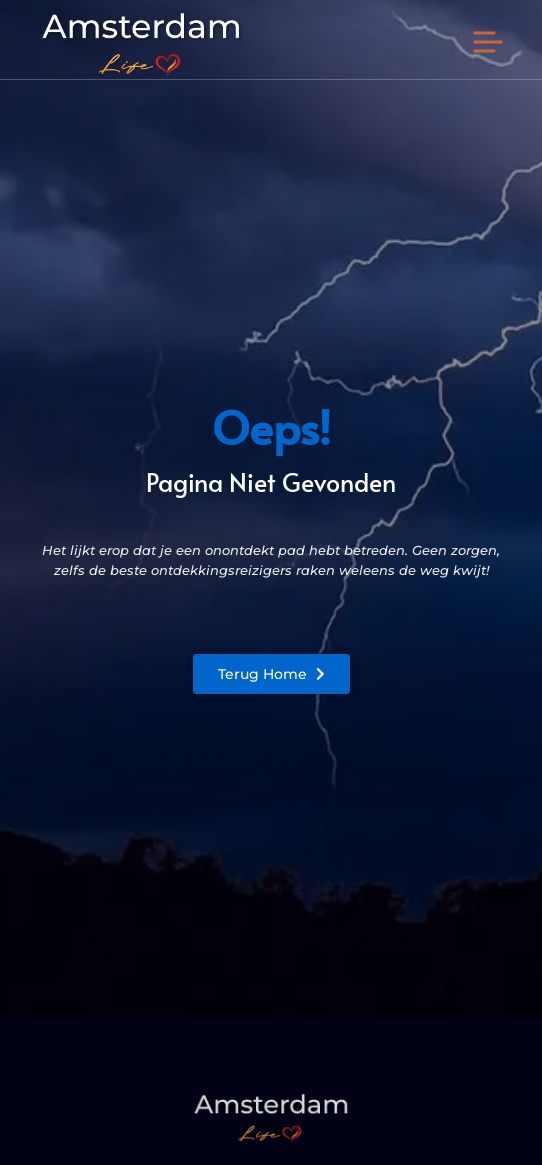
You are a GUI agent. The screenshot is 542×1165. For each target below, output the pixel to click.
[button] (488, 44)
